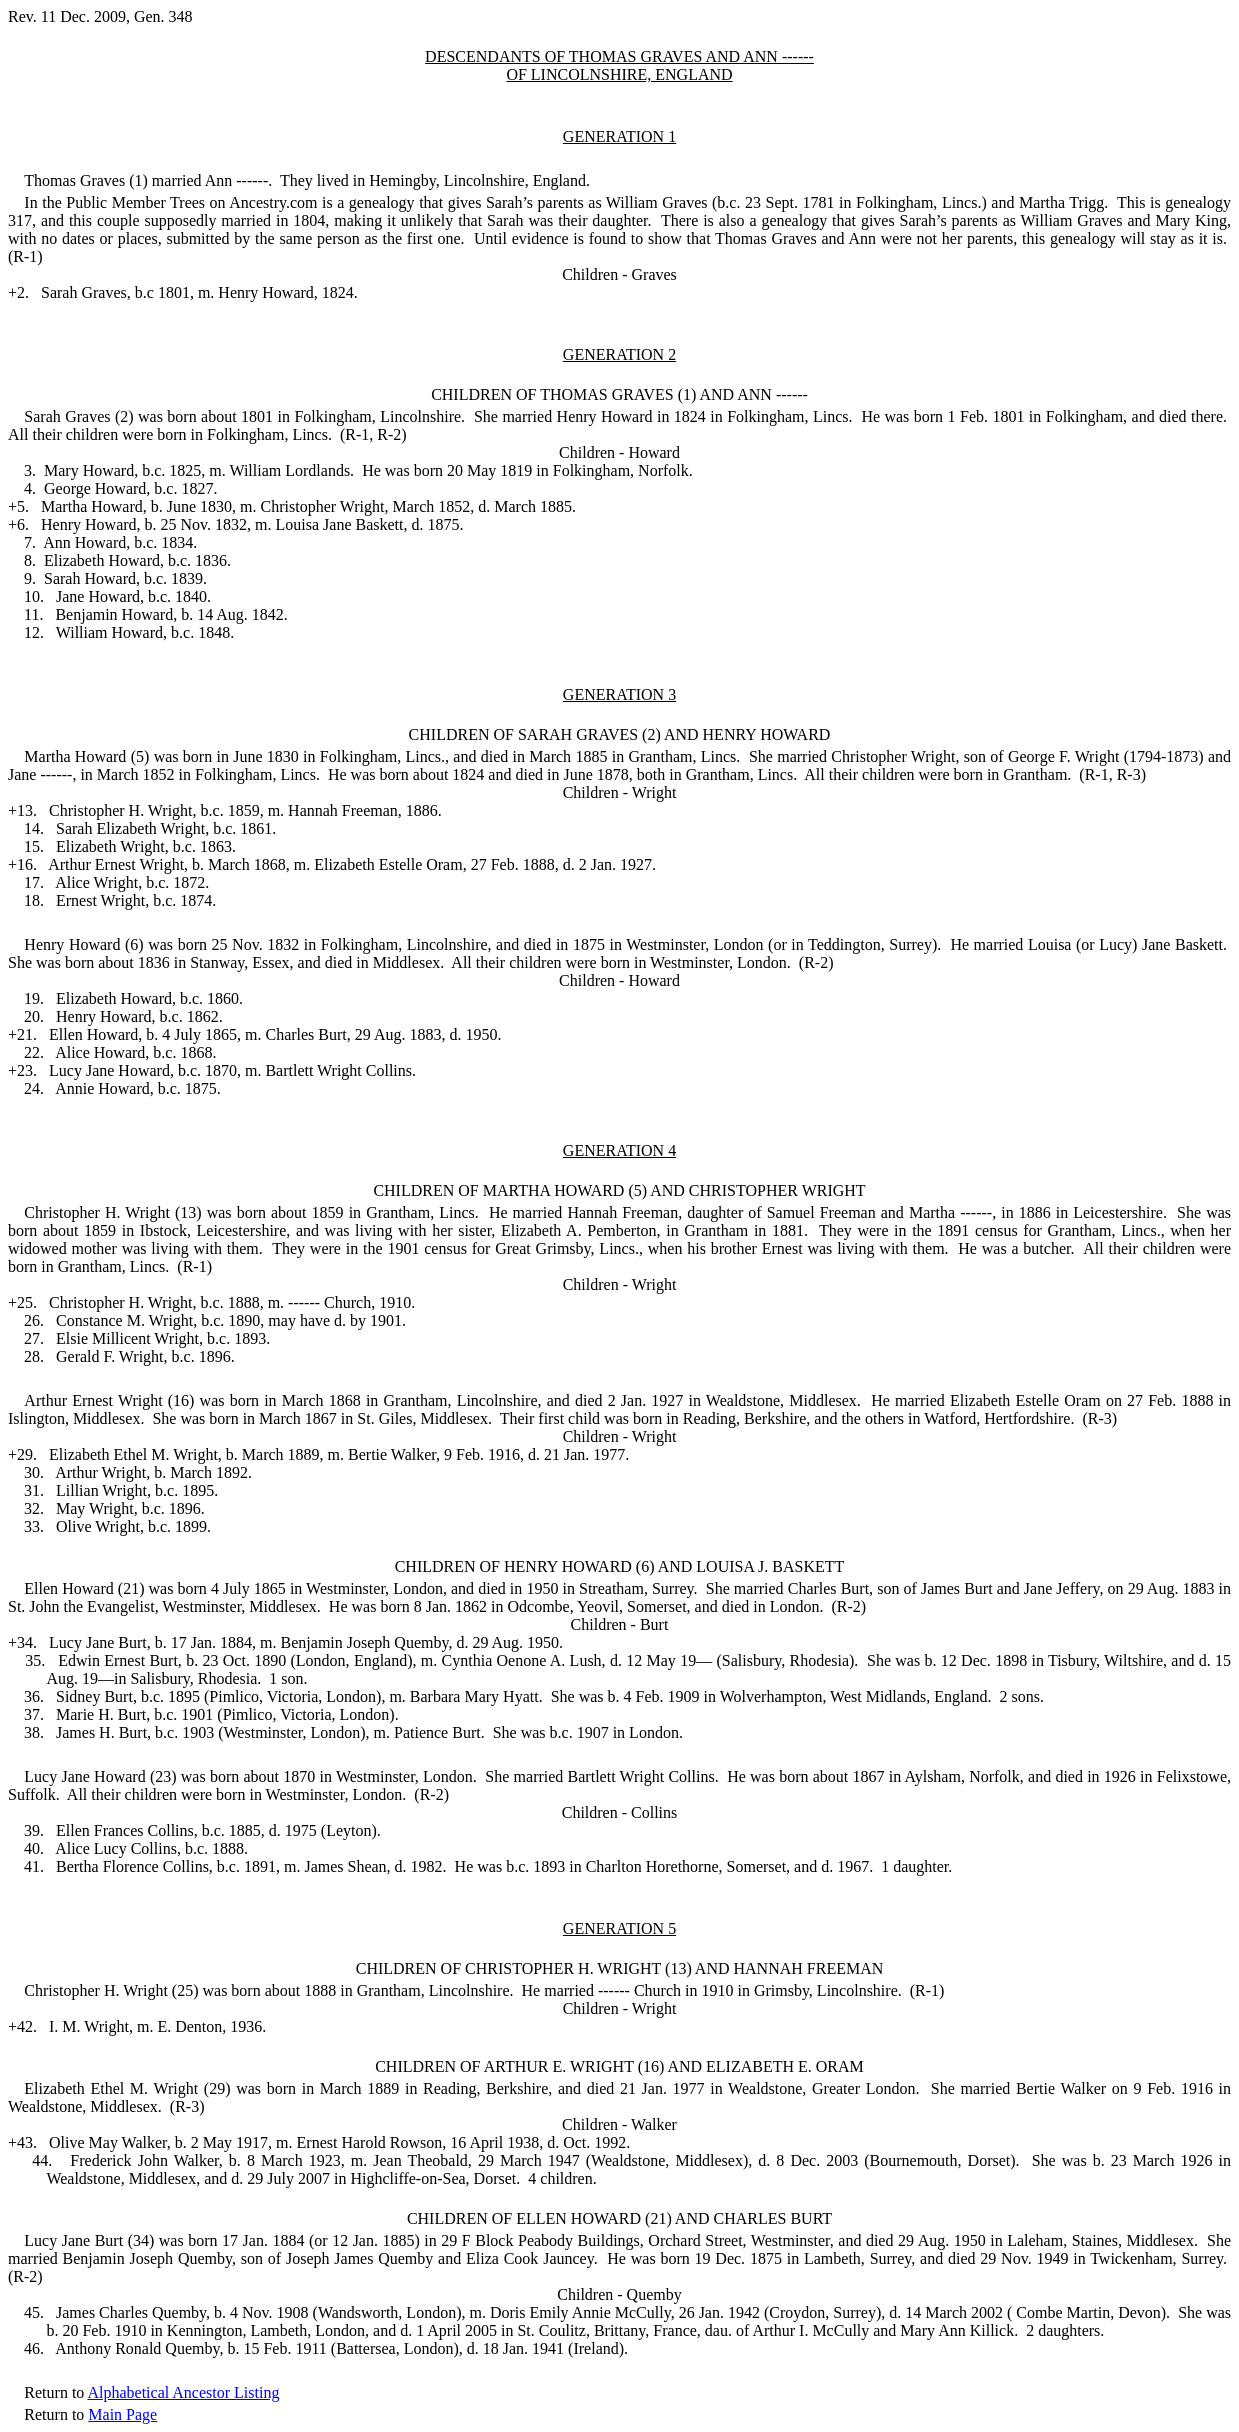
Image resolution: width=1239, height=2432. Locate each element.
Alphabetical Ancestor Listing (183, 2392)
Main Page (122, 2414)
